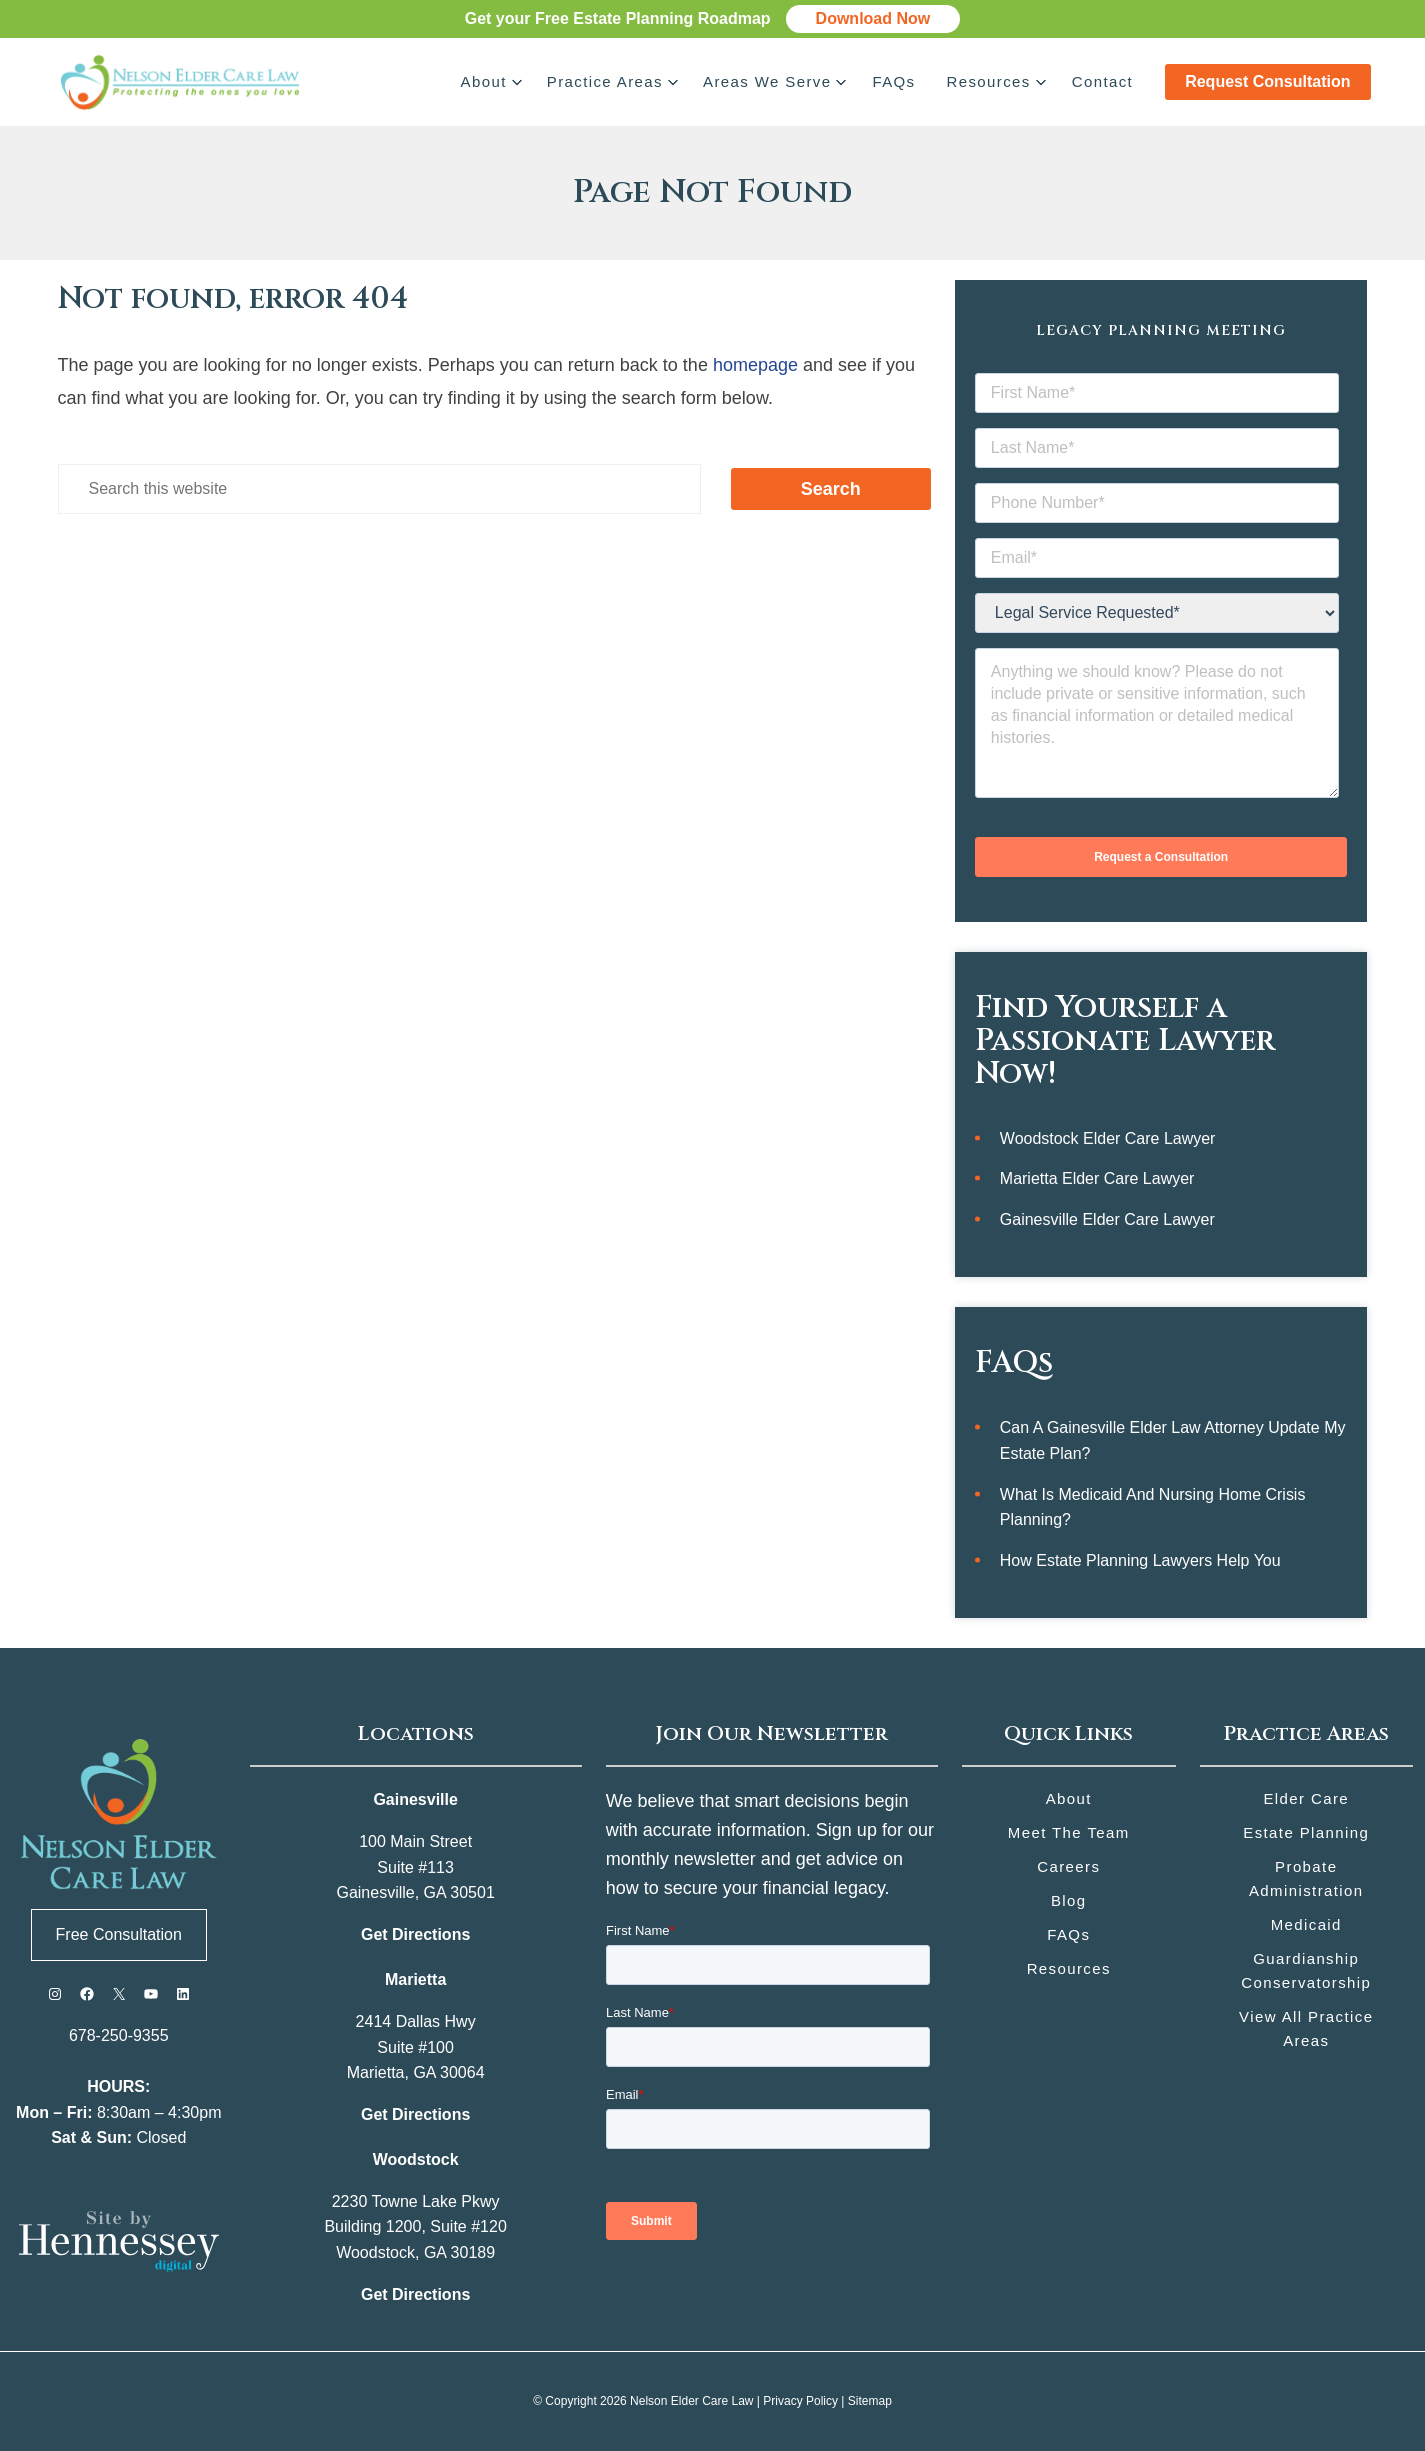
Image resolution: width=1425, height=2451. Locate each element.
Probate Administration (1306, 1878)
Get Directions (415, 1934)
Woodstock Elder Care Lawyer (1108, 1138)
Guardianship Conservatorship (1306, 1970)
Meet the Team (1069, 1832)
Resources (988, 81)
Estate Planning (1306, 1832)
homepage (755, 365)
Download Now (873, 18)
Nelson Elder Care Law (691, 2401)
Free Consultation (119, 1934)
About (483, 81)
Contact (1103, 81)
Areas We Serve (767, 81)
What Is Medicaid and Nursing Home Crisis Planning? (1153, 1507)
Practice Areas (604, 81)
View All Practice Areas (1306, 2028)
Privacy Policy (800, 2401)
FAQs (893, 81)
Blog (1069, 1900)
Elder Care (1306, 1798)
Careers (1068, 1866)
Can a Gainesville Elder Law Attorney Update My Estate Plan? (1173, 1440)
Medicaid (1306, 1924)
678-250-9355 (119, 2035)
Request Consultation (1267, 81)
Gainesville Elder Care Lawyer (1107, 1219)
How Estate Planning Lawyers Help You (1140, 1560)
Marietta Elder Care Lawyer (1097, 1178)
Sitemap (870, 2401)
